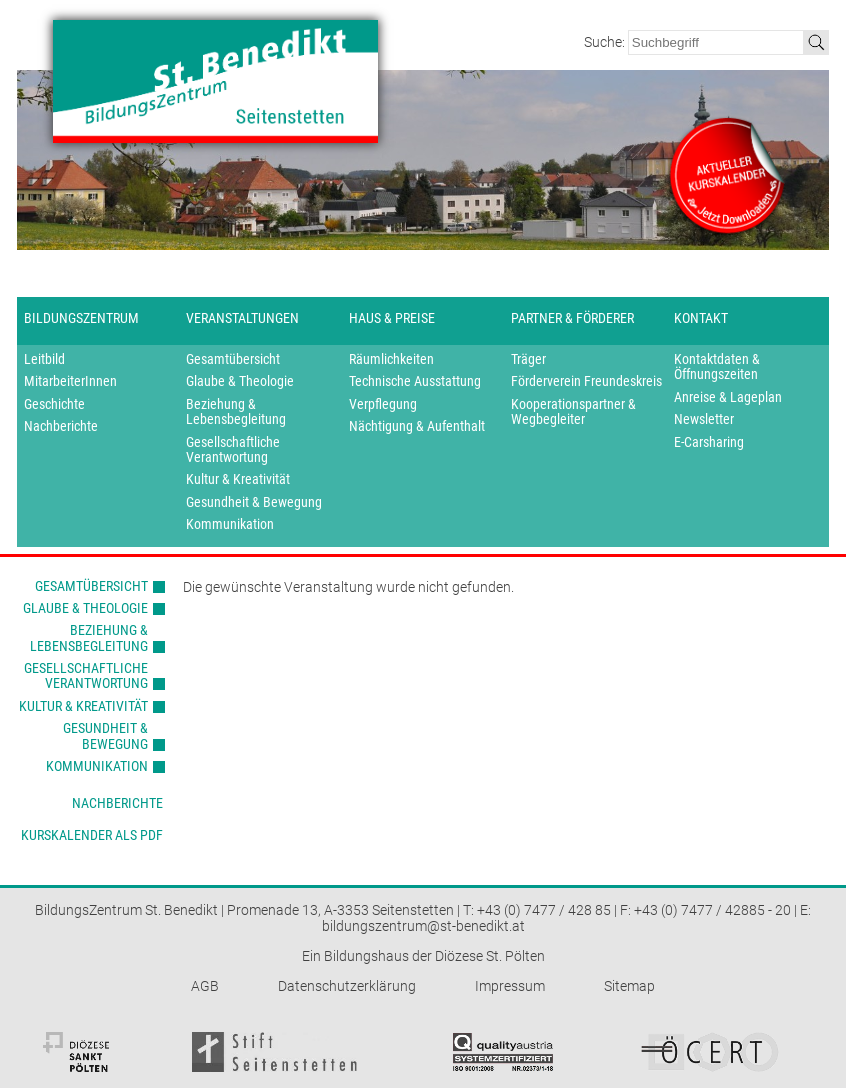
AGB (205, 986)
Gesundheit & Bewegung (254, 502)
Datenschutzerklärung (347, 986)
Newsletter (704, 419)
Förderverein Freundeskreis (586, 381)
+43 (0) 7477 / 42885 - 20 (712, 910)
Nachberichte (61, 426)
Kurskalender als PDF (92, 835)
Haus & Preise (392, 318)
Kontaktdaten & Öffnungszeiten (717, 367)
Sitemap (629, 986)
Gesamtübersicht (233, 359)
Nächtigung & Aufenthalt (417, 426)
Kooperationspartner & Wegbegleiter (573, 412)
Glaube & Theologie (240, 381)
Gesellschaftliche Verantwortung (233, 450)
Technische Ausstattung (415, 381)
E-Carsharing (709, 442)
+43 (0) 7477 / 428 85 (544, 910)
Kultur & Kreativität (238, 479)
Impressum (510, 986)
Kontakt (701, 318)
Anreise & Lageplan (728, 397)
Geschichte (54, 404)
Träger (528, 359)
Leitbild (44, 359)
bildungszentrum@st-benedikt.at (423, 926)
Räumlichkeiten (391, 359)
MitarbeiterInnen (70, 381)
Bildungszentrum (81, 318)
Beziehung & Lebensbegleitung (236, 412)
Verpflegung (383, 404)
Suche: (606, 42)
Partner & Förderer (572, 318)
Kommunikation (230, 524)
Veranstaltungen (242, 318)
